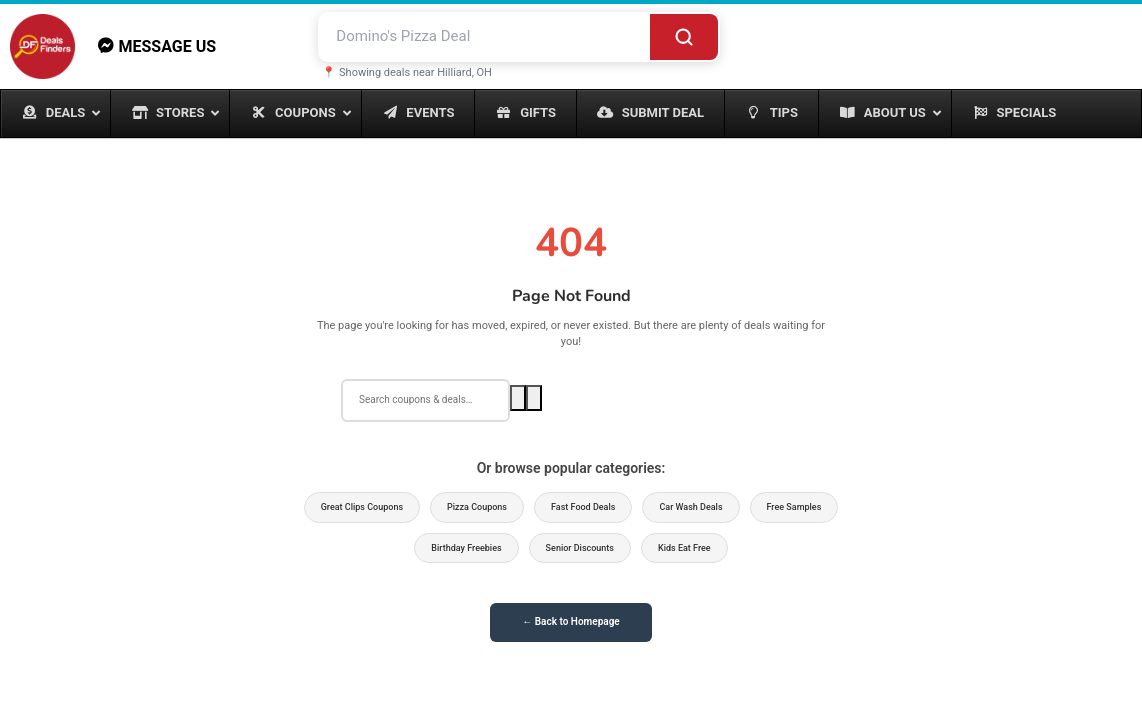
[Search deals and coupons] (484, 36)
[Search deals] (425, 400)
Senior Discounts (580, 548)
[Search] (684, 36)
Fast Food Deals (583, 507)
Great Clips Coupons (362, 507)
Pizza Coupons (477, 507)
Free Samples (794, 507)
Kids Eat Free (684, 548)
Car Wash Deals (690, 507)
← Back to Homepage (570, 621)
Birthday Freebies (466, 548)
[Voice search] (534, 398)
